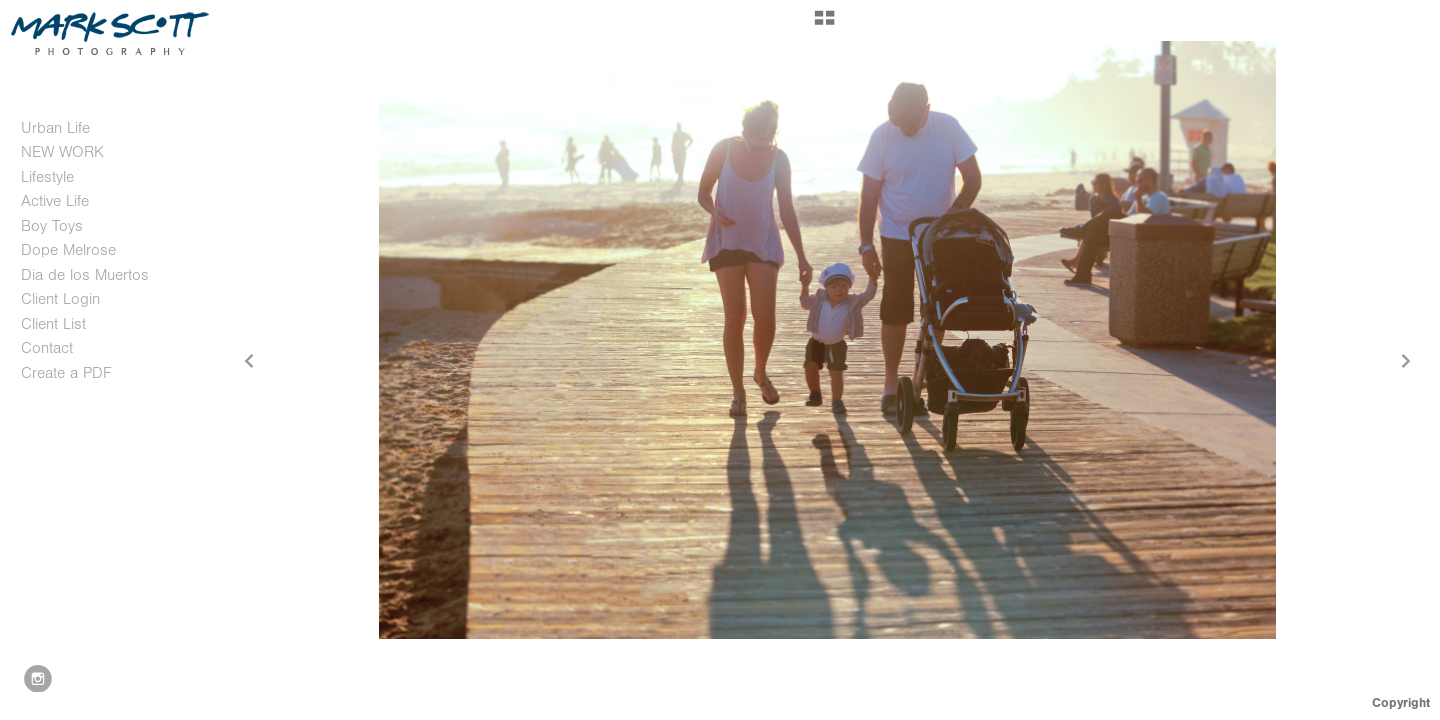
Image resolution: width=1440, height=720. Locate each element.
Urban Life (55, 128)
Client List (53, 324)
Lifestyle (47, 177)
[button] (824, 25)
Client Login (60, 299)
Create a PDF (66, 373)
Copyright (1401, 702)
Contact (47, 348)
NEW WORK (62, 152)
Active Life (55, 201)
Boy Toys (52, 226)
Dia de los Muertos (85, 275)
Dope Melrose (68, 250)
